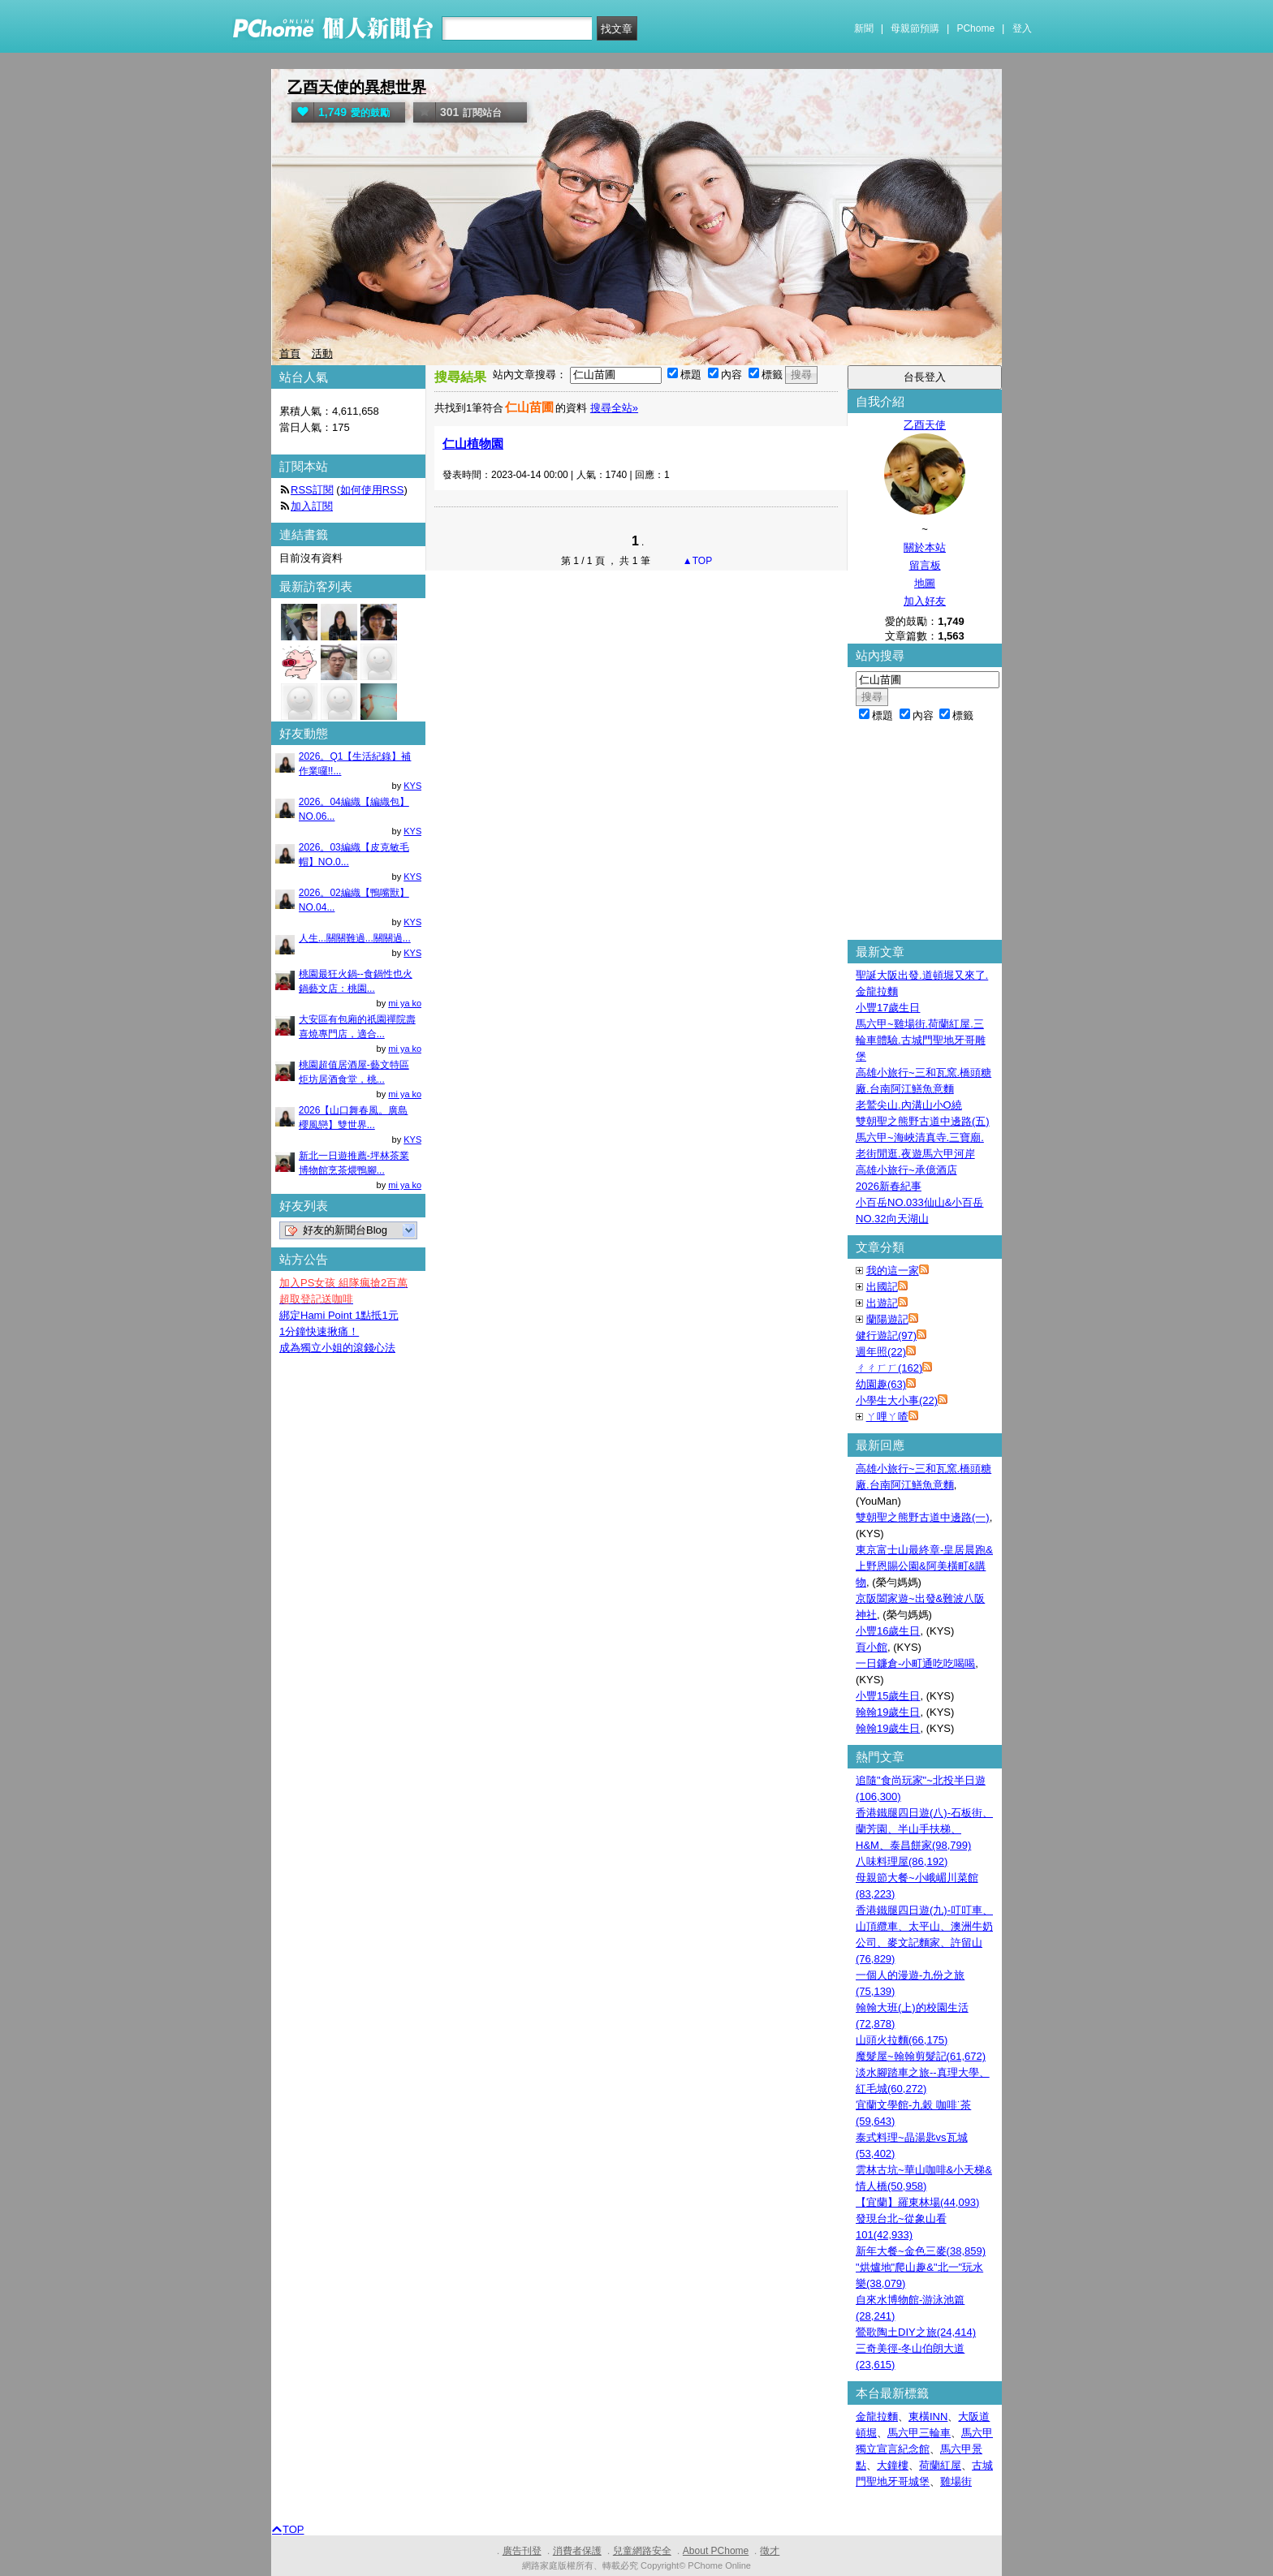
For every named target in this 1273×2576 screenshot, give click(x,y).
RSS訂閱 (312, 490)
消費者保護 (577, 2551)
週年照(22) (881, 1352)
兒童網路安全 (642, 2551)
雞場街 (956, 2481)
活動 (322, 353)
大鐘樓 (892, 2465)
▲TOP (696, 560)
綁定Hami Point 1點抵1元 (339, 1315)
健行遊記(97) (886, 1335)
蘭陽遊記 (887, 1319)
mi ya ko (404, 1003)
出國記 (882, 1287)
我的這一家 (892, 1270)
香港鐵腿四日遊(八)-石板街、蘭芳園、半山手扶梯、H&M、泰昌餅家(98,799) (924, 1829)
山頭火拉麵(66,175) (901, 2040)
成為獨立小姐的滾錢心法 (337, 1348)
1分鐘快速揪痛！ (319, 1331)
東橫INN (927, 2416)
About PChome (716, 2551)
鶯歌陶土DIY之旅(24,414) (916, 2332)
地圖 (924, 583)
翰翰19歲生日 (888, 1712)
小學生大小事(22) (897, 1400)
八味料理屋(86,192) (901, 1861)
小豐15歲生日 (888, 1696)
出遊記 (882, 1303)
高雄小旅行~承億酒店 (906, 1170)
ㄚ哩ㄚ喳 (887, 1417)
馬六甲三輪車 (919, 2433)
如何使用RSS (372, 490)
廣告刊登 (522, 2551)
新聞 (864, 28)
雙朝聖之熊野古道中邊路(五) (923, 1121)
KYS (412, 785)
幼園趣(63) (881, 1384)
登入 (1022, 28)
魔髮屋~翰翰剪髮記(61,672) (921, 2056)
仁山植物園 (472, 443)
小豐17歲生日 (888, 1008)
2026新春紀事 (888, 1186)
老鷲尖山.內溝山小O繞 (909, 1105)
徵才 (769, 2551)
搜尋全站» (614, 408)
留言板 (925, 565)
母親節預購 (915, 28)
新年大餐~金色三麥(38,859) (921, 2251)
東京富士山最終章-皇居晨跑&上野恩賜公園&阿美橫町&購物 (924, 1566)
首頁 (289, 353)
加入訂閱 (312, 506)
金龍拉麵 (877, 2416)
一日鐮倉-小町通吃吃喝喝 (915, 1663)
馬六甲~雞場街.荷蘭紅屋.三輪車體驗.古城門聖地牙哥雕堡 (921, 1040)
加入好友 (925, 601)
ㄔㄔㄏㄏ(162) (889, 1368)
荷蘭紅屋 (940, 2465)
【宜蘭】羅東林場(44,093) (917, 2202)
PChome (975, 28)
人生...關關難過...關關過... (355, 938)
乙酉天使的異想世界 (356, 87)
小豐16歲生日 (888, 1631)
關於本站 (925, 547)
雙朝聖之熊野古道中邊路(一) (923, 1517)
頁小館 (871, 1647)
